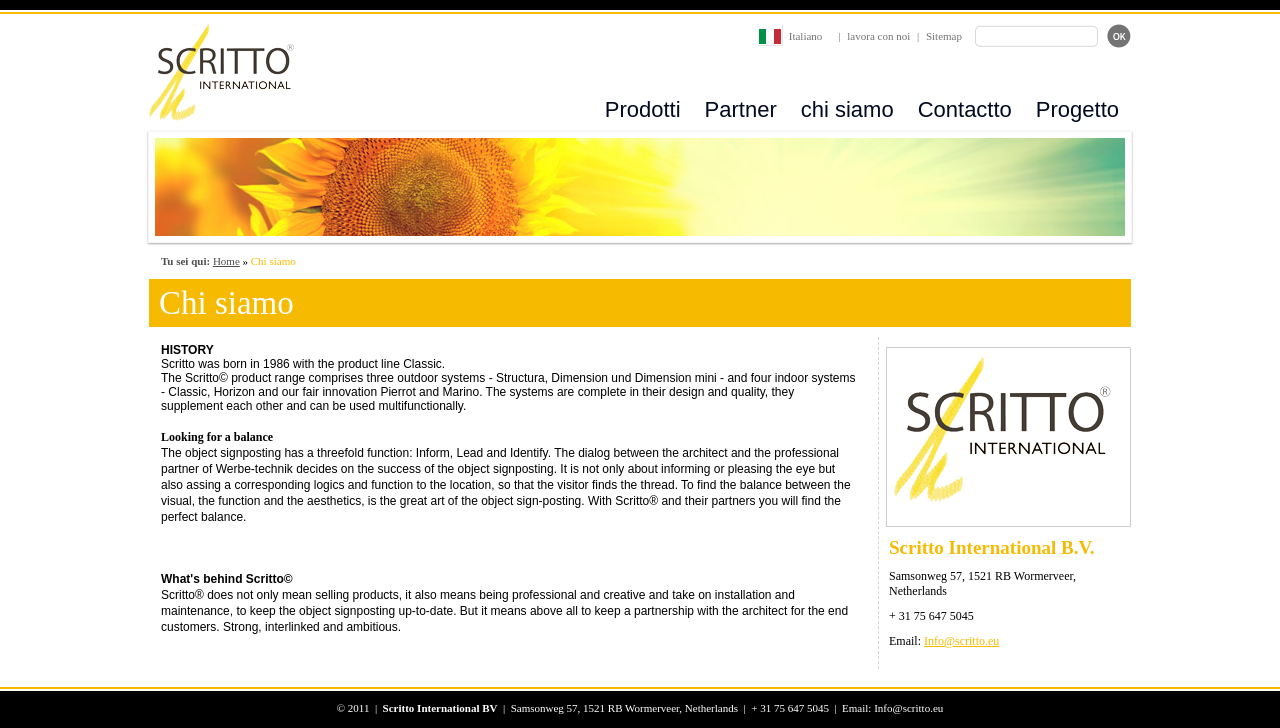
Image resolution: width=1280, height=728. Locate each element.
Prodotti (643, 109)
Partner (741, 109)
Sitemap (944, 36)
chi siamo (847, 109)
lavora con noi (878, 36)
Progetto (1077, 109)
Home (226, 261)
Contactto (965, 109)
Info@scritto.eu (961, 641)
